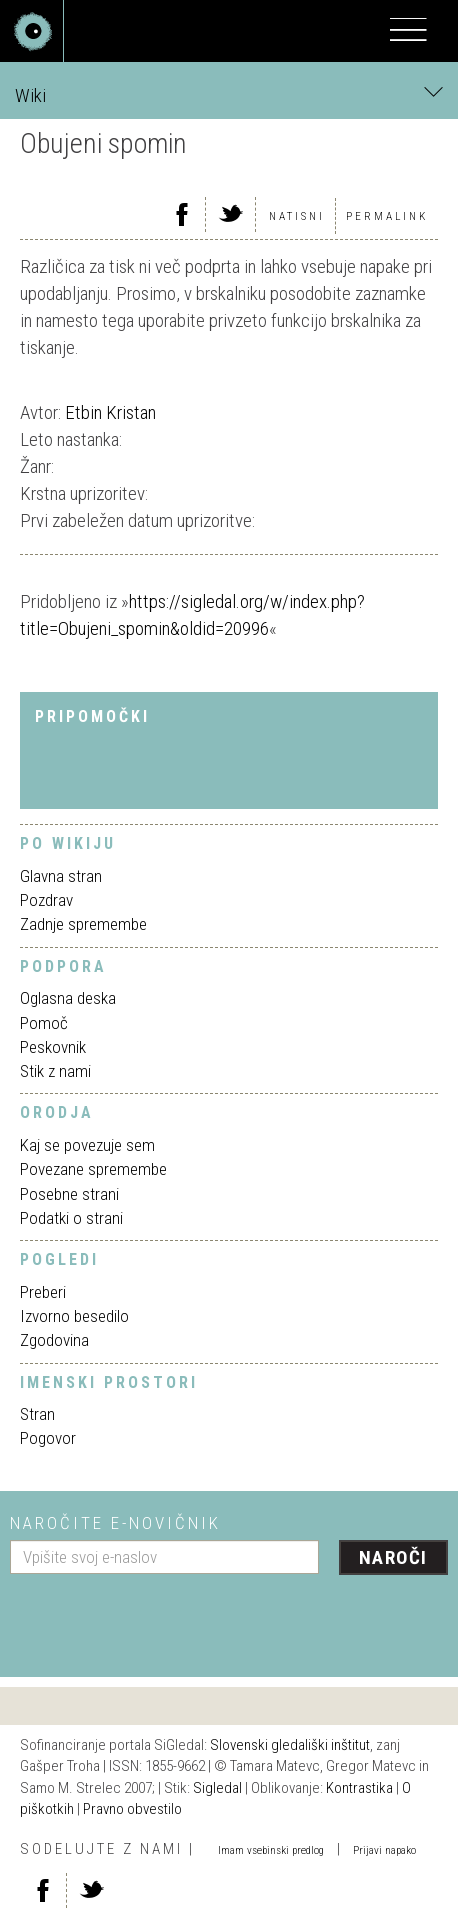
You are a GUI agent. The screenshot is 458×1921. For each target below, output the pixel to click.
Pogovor (48, 1438)
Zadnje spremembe (83, 924)
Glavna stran (61, 876)
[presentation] (162, 1618)
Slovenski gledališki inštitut (290, 1745)
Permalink (387, 216)
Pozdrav (46, 900)
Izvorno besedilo (74, 1316)
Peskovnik (53, 1047)
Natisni (297, 216)
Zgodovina (54, 1340)
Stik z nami (55, 1071)
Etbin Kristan (110, 412)
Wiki (229, 94)
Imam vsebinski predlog (271, 1850)
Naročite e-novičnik (115, 1523)
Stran (37, 1414)
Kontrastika (359, 1788)
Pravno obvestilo (132, 1809)
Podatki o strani (71, 1218)
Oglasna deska (68, 998)
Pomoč (44, 1023)
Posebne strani (69, 1194)
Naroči (393, 1557)
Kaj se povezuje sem (87, 1145)
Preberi (43, 1292)
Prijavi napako (384, 1850)
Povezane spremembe (93, 1169)
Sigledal (217, 1788)
